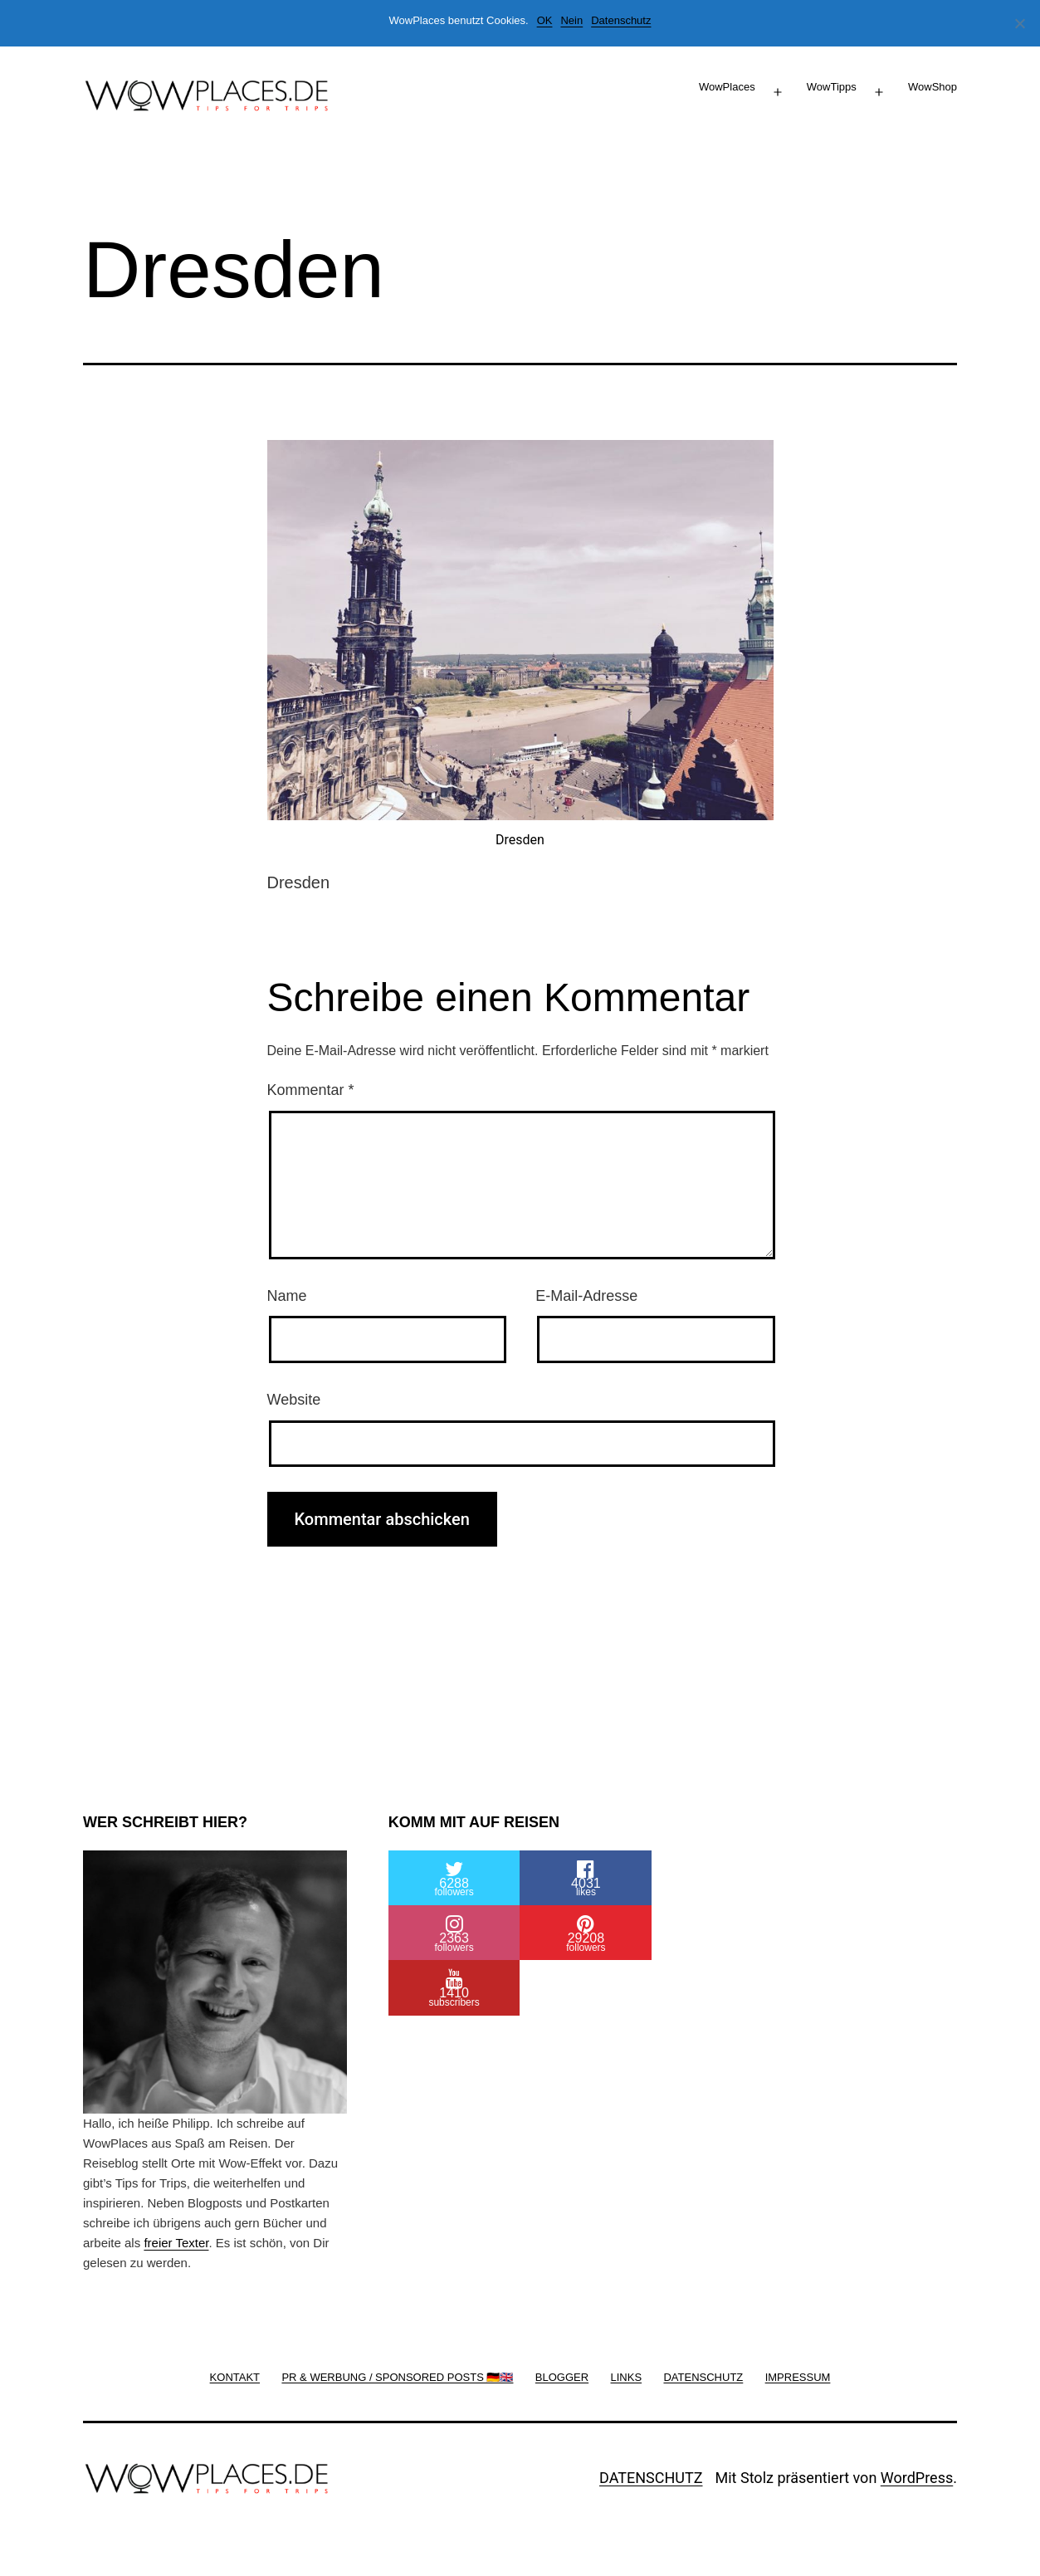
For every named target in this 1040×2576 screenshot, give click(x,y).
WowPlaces (727, 87)
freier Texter (176, 2243)
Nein (571, 20)
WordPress (917, 2477)
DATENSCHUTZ (651, 2477)
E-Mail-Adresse (586, 1296)
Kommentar (310, 1090)
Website (294, 1399)
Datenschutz (621, 20)
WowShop (932, 87)
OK (545, 20)
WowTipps (832, 87)
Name (287, 1296)
